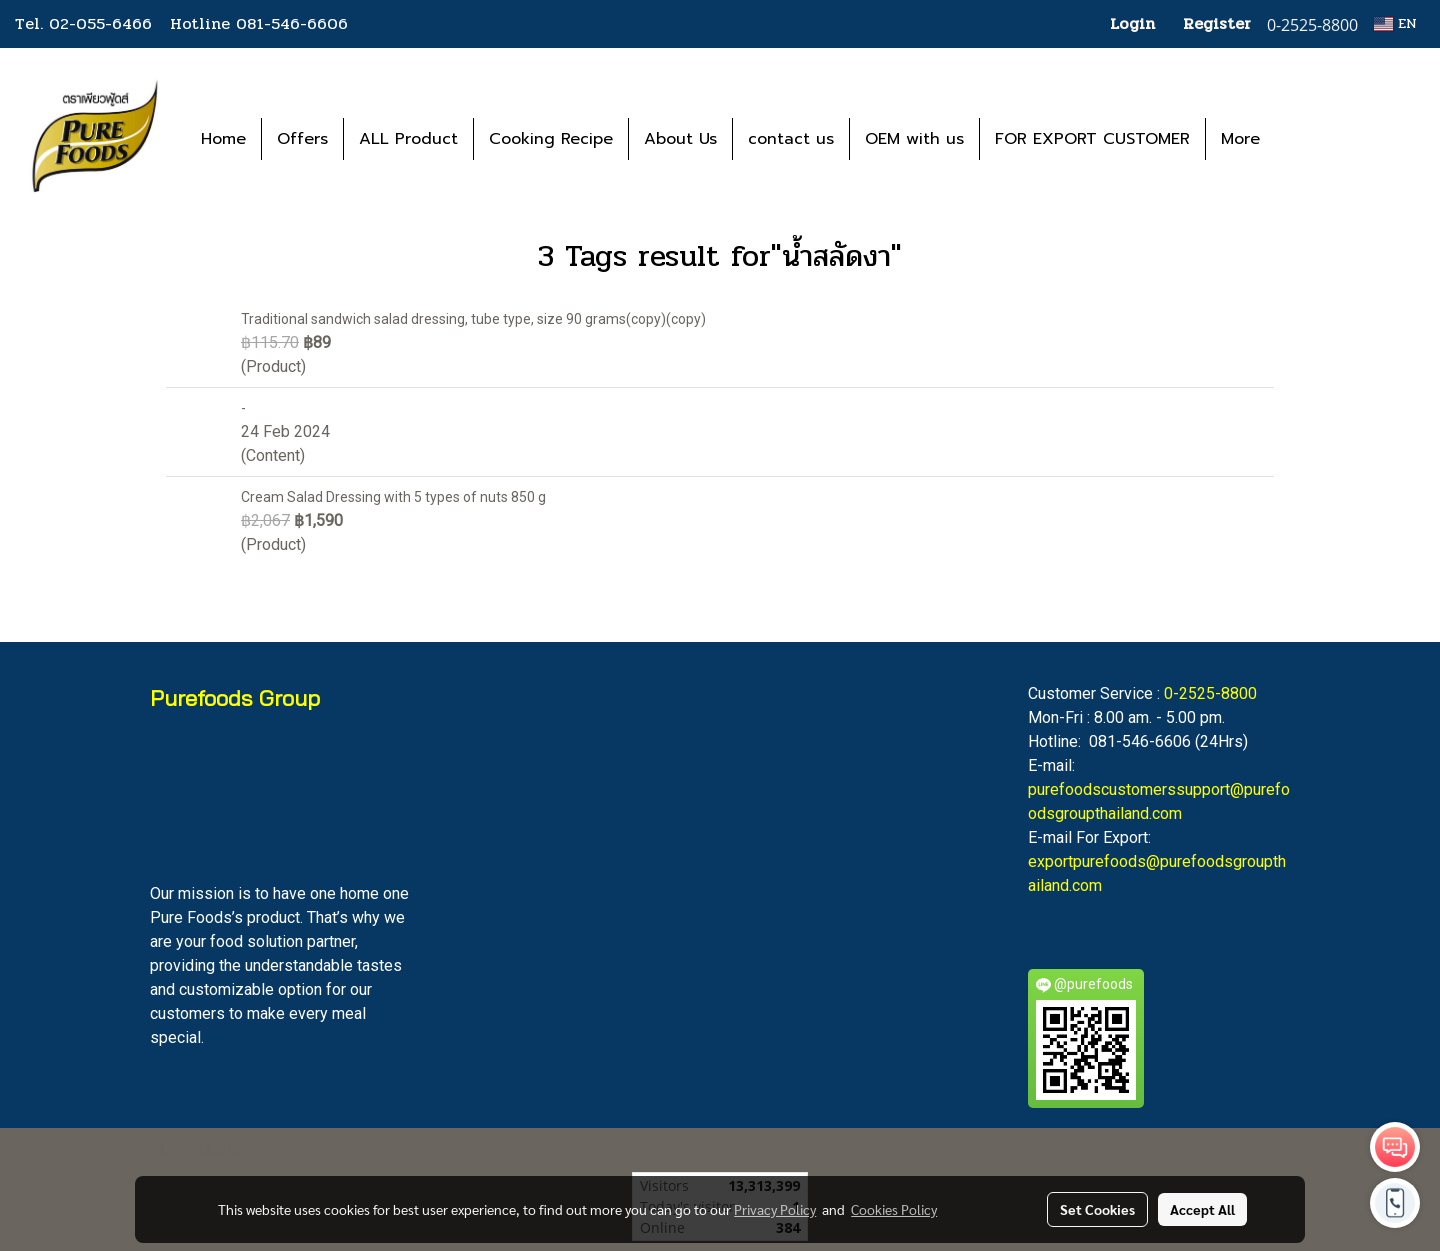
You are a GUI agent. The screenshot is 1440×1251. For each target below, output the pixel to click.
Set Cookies (1097, 1209)
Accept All (1202, 1209)
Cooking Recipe (551, 139)
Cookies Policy (894, 1209)
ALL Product (408, 139)
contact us (791, 139)
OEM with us (914, 139)
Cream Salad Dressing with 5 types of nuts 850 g (393, 497)
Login (1132, 23)
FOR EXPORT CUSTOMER (1092, 139)
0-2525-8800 (1210, 693)
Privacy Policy (775, 1209)
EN (1395, 23)
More (1240, 139)
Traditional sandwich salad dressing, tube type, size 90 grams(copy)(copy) (473, 319)
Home (223, 139)
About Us (680, 139)
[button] (1305, 139)
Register (1217, 23)
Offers (302, 139)
